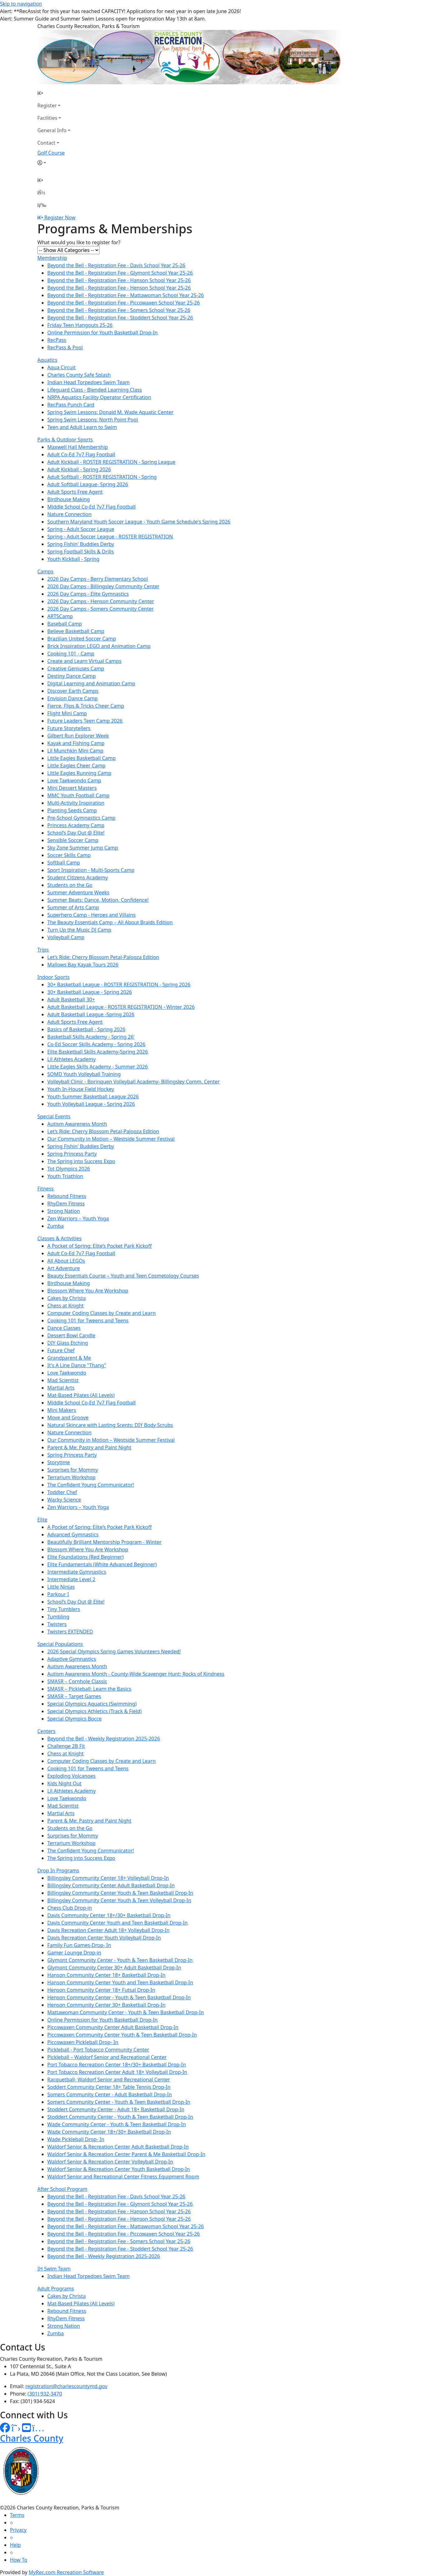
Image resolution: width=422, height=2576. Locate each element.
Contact (46, 142)
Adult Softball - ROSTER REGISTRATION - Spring (102, 476)
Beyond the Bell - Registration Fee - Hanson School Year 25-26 (119, 280)
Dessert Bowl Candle (71, 1335)
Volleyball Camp (65, 937)
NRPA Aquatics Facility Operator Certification (99, 397)
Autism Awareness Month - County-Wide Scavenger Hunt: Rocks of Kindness (135, 1673)
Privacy (18, 2530)
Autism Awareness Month (77, 1123)
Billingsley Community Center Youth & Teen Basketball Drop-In (120, 1892)
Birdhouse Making (68, 499)
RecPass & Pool (65, 347)
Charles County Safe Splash (79, 374)
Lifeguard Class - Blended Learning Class (94, 389)
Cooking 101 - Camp (70, 653)
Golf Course (51, 152)
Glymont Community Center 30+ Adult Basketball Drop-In (114, 1967)
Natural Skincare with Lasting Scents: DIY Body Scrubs (110, 1425)
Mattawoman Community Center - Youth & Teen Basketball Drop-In (125, 2012)
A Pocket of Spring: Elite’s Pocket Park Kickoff (99, 1245)
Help (15, 2544)
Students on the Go (69, 885)
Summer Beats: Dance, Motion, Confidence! (98, 900)
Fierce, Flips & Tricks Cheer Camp (85, 705)
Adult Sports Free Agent (75, 491)
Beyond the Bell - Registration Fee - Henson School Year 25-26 (119, 287)
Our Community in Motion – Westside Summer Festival (111, 1138)
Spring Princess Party (72, 1153)
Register (47, 105)
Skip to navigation (21, 3)
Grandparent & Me (69, 1357)
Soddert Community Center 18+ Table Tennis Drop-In (109, 2087)
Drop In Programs (58, 1870)
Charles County (31, 2438)
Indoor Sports (53, 977)
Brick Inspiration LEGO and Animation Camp (99, 646)
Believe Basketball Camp (75, 631)
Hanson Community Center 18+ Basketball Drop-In (106, 1975)
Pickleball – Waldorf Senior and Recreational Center (106, 2057)
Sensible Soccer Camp (72, 840)
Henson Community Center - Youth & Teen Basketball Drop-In (119, 1997)
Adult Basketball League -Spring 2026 (90, 1014)
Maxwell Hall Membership (77, 447)
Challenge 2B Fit (66, 1746)
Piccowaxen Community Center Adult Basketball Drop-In (112, 2027)
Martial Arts (61, 1387)
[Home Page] (53, 93)
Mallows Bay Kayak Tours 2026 (82, 964)
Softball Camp (63, 862)
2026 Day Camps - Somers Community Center (100, 608)
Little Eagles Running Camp (79, 773)
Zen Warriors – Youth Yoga (78, 1218)
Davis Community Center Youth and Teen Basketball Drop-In (117, 1922)
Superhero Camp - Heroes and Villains (91, 914)
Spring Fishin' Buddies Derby (80, 544)
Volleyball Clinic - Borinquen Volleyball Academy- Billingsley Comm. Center (133, 1081)
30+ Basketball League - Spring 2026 (89, 992)
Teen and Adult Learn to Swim (82, 427)
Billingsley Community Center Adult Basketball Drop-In (111, 1885)
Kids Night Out (64, 1783)
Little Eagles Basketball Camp (81, 758)
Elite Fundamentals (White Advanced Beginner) (102, 1564)
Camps (45, 571)
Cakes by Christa (66, 1298)
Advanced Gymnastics (72, 1534)
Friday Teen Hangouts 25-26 (80, 325)
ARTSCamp (60, 616)
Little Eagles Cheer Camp (76, 765)
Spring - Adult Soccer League (80, 529)
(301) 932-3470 (45, 2393)
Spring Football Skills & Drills (80, 551)
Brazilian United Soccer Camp (81, 638)
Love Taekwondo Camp (74, 780)
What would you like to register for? (78, 242)
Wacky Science (64, 1499)
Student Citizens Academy (77, 877)
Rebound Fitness (66, 1196)
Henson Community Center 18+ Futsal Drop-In (101, 1990)
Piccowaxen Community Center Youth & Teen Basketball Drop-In (122, 2034)
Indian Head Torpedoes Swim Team (88, 382)
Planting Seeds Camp (72, 810)
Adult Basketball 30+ (71, 999)
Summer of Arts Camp (73, 907)
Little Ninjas (61, 1586)
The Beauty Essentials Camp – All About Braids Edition (110, 922)
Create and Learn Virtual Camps (84, 661)
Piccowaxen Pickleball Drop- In (82, 2042)
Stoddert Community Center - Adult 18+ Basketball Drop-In (115, 2109)
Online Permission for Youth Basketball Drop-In (102, 332)
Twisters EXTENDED (70, 1631)
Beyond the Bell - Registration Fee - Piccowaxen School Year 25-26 (123, 302)
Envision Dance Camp (72, 698)
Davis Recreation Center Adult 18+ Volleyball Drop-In (108, 1930)
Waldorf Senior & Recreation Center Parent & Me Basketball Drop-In (126, 2154)
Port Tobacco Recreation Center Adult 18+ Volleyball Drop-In (117, 2072)
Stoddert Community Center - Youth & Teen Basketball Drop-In (120, 2116)
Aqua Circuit (61, 367)
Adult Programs (55, 2288)
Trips (43, 949)
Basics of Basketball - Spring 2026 (86, 1029)
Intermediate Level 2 (71, 1579)
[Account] (53, 162)
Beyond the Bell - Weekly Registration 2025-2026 (103, 1738)
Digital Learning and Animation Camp (91, 683)
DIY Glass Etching (67, 1342)
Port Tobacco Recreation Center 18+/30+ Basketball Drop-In (116, 2064)
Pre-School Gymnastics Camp (81, 817)
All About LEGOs (66, 1260)
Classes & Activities (59, 1238)
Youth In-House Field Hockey (80, 1089)
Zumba (55, 1226)
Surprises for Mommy (72, 1469)
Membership (52, 257)
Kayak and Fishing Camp (75, 743)
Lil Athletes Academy (71, 1059)
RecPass (56, 340)
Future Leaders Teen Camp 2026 (85, 720)
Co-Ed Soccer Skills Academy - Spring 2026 (96, 1044)
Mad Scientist (62, 1380)
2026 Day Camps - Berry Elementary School (97, 578)
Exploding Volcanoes (71, 1775)
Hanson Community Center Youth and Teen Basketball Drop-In (120, 1982)
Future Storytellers (69, 728)
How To (18, 2559)
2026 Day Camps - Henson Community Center (100, 601)
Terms (17, 2515)
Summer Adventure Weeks (78, 892)
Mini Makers (61, 1410)
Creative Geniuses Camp (75, 668)
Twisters (57, 1624)
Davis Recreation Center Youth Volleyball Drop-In (104, 1937)
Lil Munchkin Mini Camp (75, 750)
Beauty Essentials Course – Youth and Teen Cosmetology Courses (123, 1275)
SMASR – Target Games (74, 1696)
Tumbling (58, 1616)
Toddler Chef (62, 1492)
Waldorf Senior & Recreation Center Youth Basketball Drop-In (118, 2169)
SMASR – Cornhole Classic (77, 1681)
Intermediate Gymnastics (76, 1571)
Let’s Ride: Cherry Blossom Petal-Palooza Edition (103, 957)
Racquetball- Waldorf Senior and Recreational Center (108, 2079)
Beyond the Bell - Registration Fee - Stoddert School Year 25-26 (120, 317)
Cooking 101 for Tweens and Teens (88, 1320)
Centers (46, 1731)
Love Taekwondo (66, 1372)
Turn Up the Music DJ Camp (79, 929)
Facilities (47, 117)
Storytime (58, 1462)
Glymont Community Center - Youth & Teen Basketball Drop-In (120, 1960)
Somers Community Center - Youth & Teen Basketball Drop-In (118, 2102)
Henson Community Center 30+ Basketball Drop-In (106, 2004)
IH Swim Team (54, 2268)
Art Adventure (63, 1268)
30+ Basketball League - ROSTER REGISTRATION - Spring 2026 (118, 984)
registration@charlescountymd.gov (66, 2386)
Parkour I (58, 1594)
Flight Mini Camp (67, 713)
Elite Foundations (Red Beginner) (85, 1557)
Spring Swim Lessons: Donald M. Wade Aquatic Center (110, 412)
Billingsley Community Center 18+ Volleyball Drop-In (108, 1878)
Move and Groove (67, 1417)
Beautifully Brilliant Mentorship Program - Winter (104, 1542)
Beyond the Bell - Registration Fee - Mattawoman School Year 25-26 (125, 295)
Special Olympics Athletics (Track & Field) (94, 1711)
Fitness (45, 1188)
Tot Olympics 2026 (68, 1168)
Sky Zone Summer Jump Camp (82, 847)
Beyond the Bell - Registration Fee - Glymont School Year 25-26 (120, 272)
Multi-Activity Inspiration (75, 802)
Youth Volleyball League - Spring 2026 (91, 1104)
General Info (52, 130)
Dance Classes (64, 1328)
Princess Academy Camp (75, 825)
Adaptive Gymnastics (71, 1659)
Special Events (53, 1116)
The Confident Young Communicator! (90, 1484)
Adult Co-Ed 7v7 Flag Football (81, 454)
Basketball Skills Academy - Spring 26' (91, 1036)
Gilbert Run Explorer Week (78, 735)
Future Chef (61, 1350)
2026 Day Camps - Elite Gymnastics (88, 593)
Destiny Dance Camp (71, 676)
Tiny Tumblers (63, 1609)
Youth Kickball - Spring (73, 559)
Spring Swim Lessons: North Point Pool (92, 419)
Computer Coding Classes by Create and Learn (101, 1313)
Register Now (59, 217)
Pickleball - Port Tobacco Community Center (98, 2049)
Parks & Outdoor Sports (65, 439)
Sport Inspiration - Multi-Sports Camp (90, 870)
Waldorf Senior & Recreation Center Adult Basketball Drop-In (118, 2146)
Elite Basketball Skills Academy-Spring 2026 (97, 1051)
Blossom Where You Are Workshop (87, 1290)
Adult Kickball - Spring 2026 (79, 469)
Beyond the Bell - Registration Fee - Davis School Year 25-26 (116, 265)
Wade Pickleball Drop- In (75, 2139)
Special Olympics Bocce (74, 1718)
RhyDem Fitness (66, 1203)
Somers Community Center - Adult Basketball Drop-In (109, 2094)
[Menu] (41, 205)
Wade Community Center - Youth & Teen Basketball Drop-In (116, 2124)
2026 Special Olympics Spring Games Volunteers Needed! (114, 1651)
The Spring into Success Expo (81, 1161)
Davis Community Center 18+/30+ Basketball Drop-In (109, 1915)
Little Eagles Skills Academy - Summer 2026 (97, 1066)
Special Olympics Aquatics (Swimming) (92, 1703)
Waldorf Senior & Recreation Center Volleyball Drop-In (110, 2161)
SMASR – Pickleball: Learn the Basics (89, 1688)
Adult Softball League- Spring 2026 (87, 484)
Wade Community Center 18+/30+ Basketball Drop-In (109, 2131)
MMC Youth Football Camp (78, 795)
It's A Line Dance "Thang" (76, 1365)
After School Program (62, 2189)
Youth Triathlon (65, 1176)
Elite (42, 1519)
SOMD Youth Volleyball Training (84, 1074)
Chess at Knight (65, 1305)
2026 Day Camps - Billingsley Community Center (103, 586)
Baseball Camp (64, 623)
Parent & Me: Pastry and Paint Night (89, 1447)
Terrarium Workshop (71, 1477)
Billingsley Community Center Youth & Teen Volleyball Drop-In (119, 1900)
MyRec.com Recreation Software (66, 2572)
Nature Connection (69, 514)
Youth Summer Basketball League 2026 (93, 1096)
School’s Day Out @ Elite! (76, 832)
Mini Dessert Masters (72, 788)
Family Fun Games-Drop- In (79, 1945)
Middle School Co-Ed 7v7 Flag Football (91, 506)
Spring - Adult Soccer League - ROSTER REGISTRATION (110, 536)
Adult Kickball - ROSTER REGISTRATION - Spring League (111, 462)
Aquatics (47, 359)
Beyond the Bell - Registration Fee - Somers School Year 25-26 (118, 310)
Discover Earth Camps (72, 690)
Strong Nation (63, 1211)
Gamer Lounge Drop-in (74, 1952)
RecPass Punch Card (70, 404)
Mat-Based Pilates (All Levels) (81, 1395)
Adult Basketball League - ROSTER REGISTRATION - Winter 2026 (121, 1007)
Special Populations (60, 1644)
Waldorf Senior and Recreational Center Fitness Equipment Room (123, 2176)
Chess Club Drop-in (69, 1907)
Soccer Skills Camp (69, 855)
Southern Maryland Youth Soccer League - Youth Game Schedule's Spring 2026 (138, 521)
